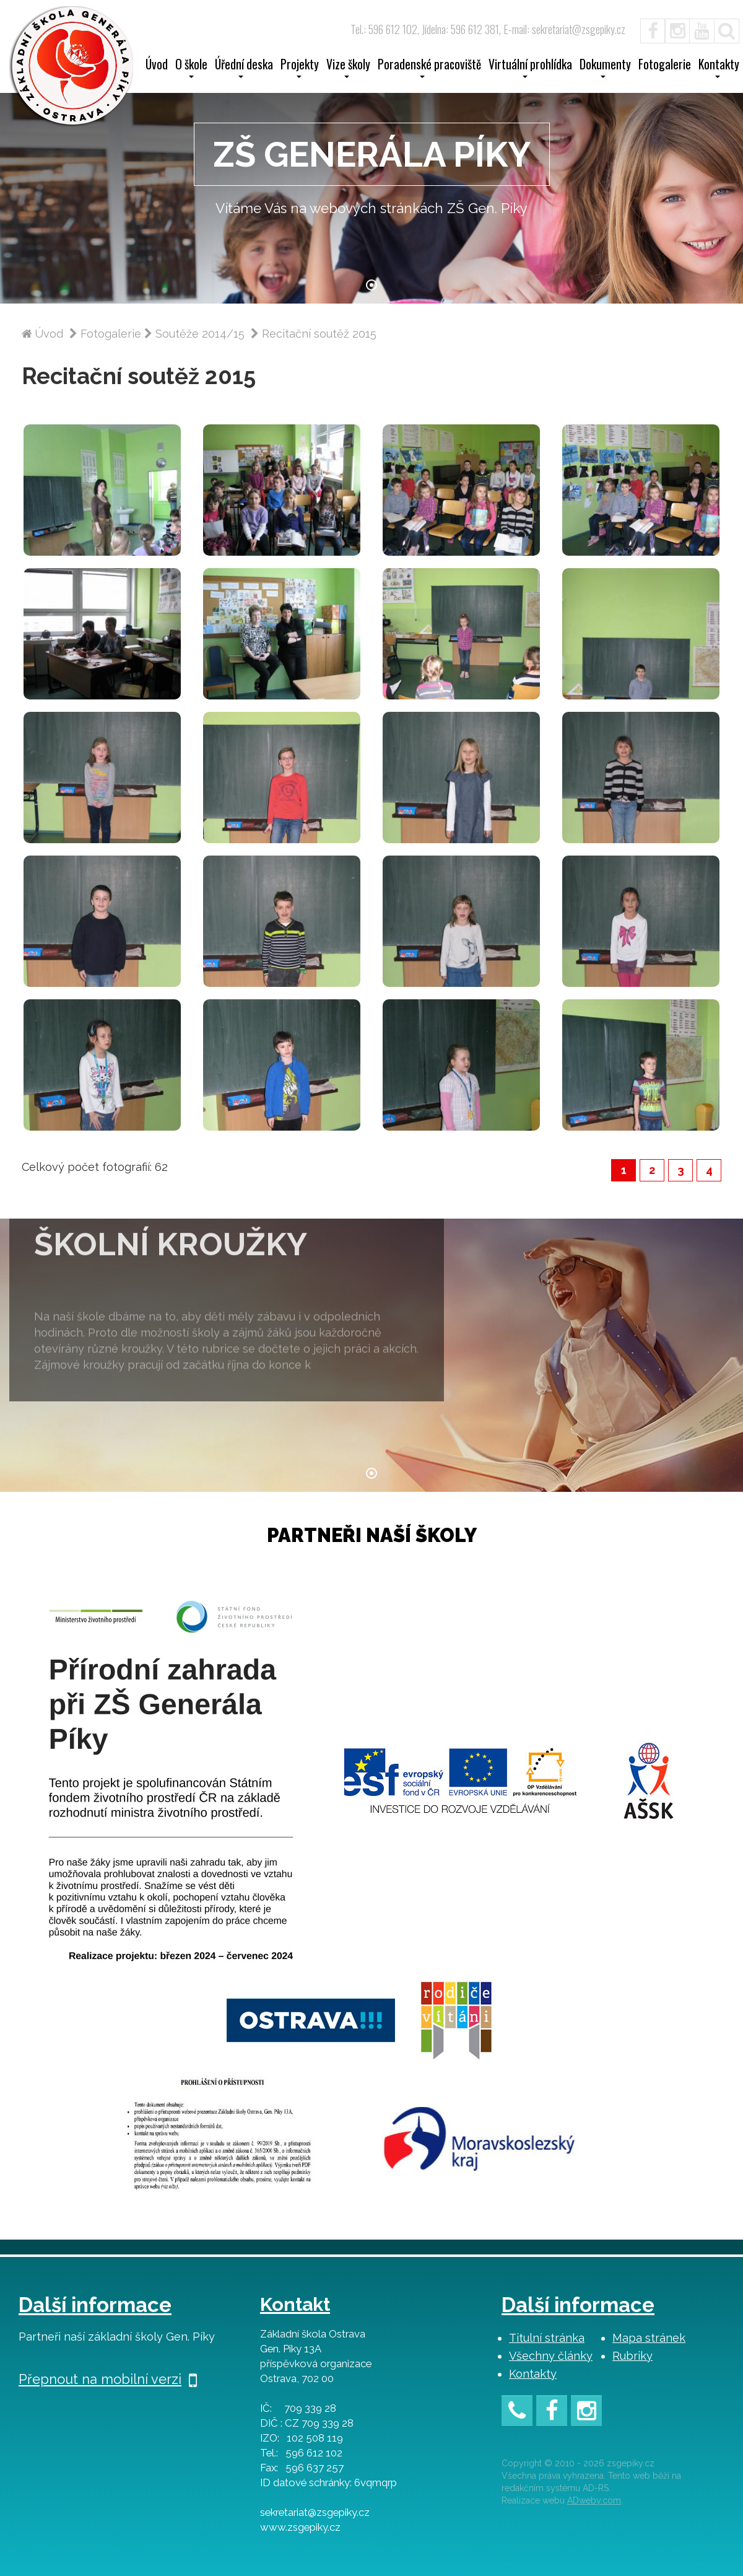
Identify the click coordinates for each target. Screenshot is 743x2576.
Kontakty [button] (718, 68)
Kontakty (533, 2373)
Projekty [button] (299, 68)
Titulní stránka (546, 2337)
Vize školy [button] (348, 68)
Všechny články (551, 2355)
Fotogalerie (664, 65)
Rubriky (632, 2355)
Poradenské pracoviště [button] (429, 68)
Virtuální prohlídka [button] (530, 68)
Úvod (157, 65)
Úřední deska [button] (244, 68)
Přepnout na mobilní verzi (108, 2379)
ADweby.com (594, 2500)
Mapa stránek (648, 2337)
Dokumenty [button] (605, 68)
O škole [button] (191, 68)
